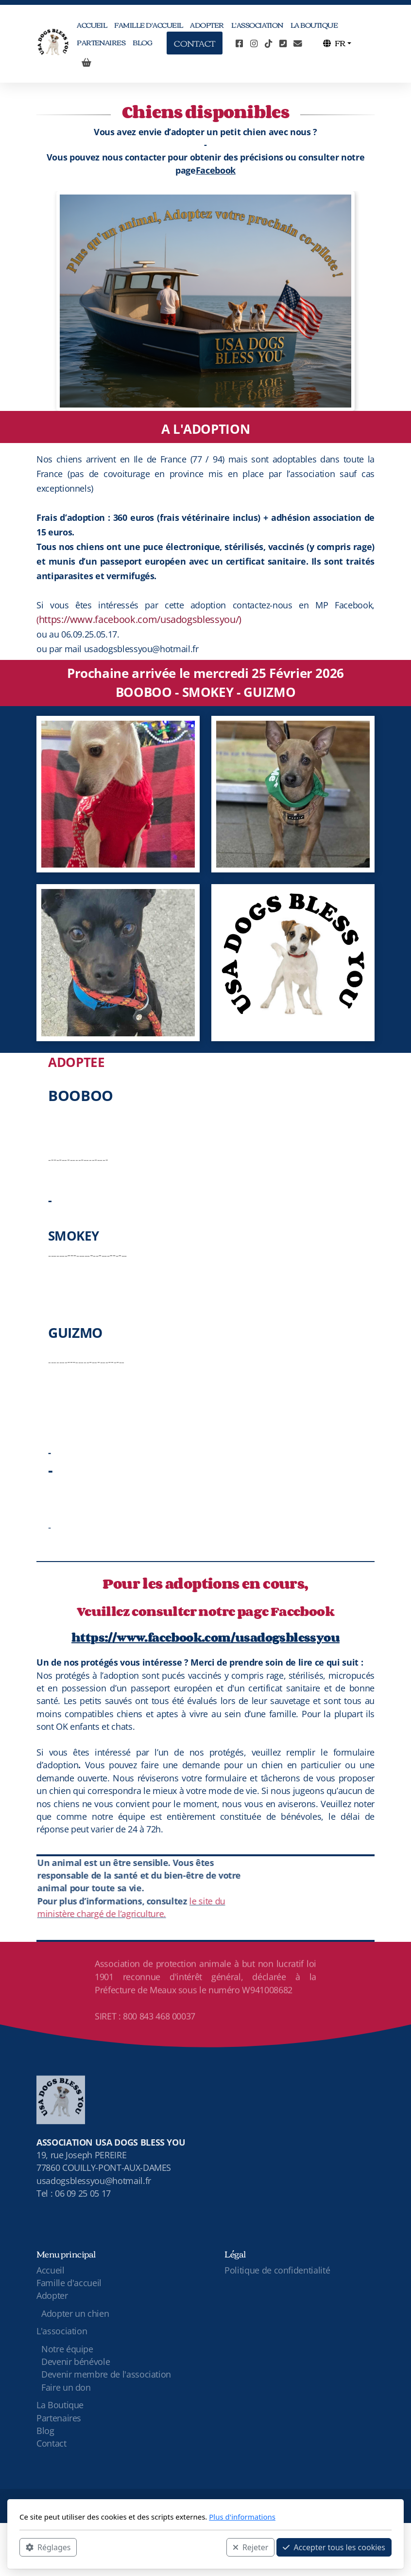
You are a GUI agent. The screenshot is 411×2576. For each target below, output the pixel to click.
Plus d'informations (242, 2517)
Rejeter (251, 2547)
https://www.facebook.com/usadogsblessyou (205, 1637)
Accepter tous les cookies (334, 2547)
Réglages (48, 2547)
